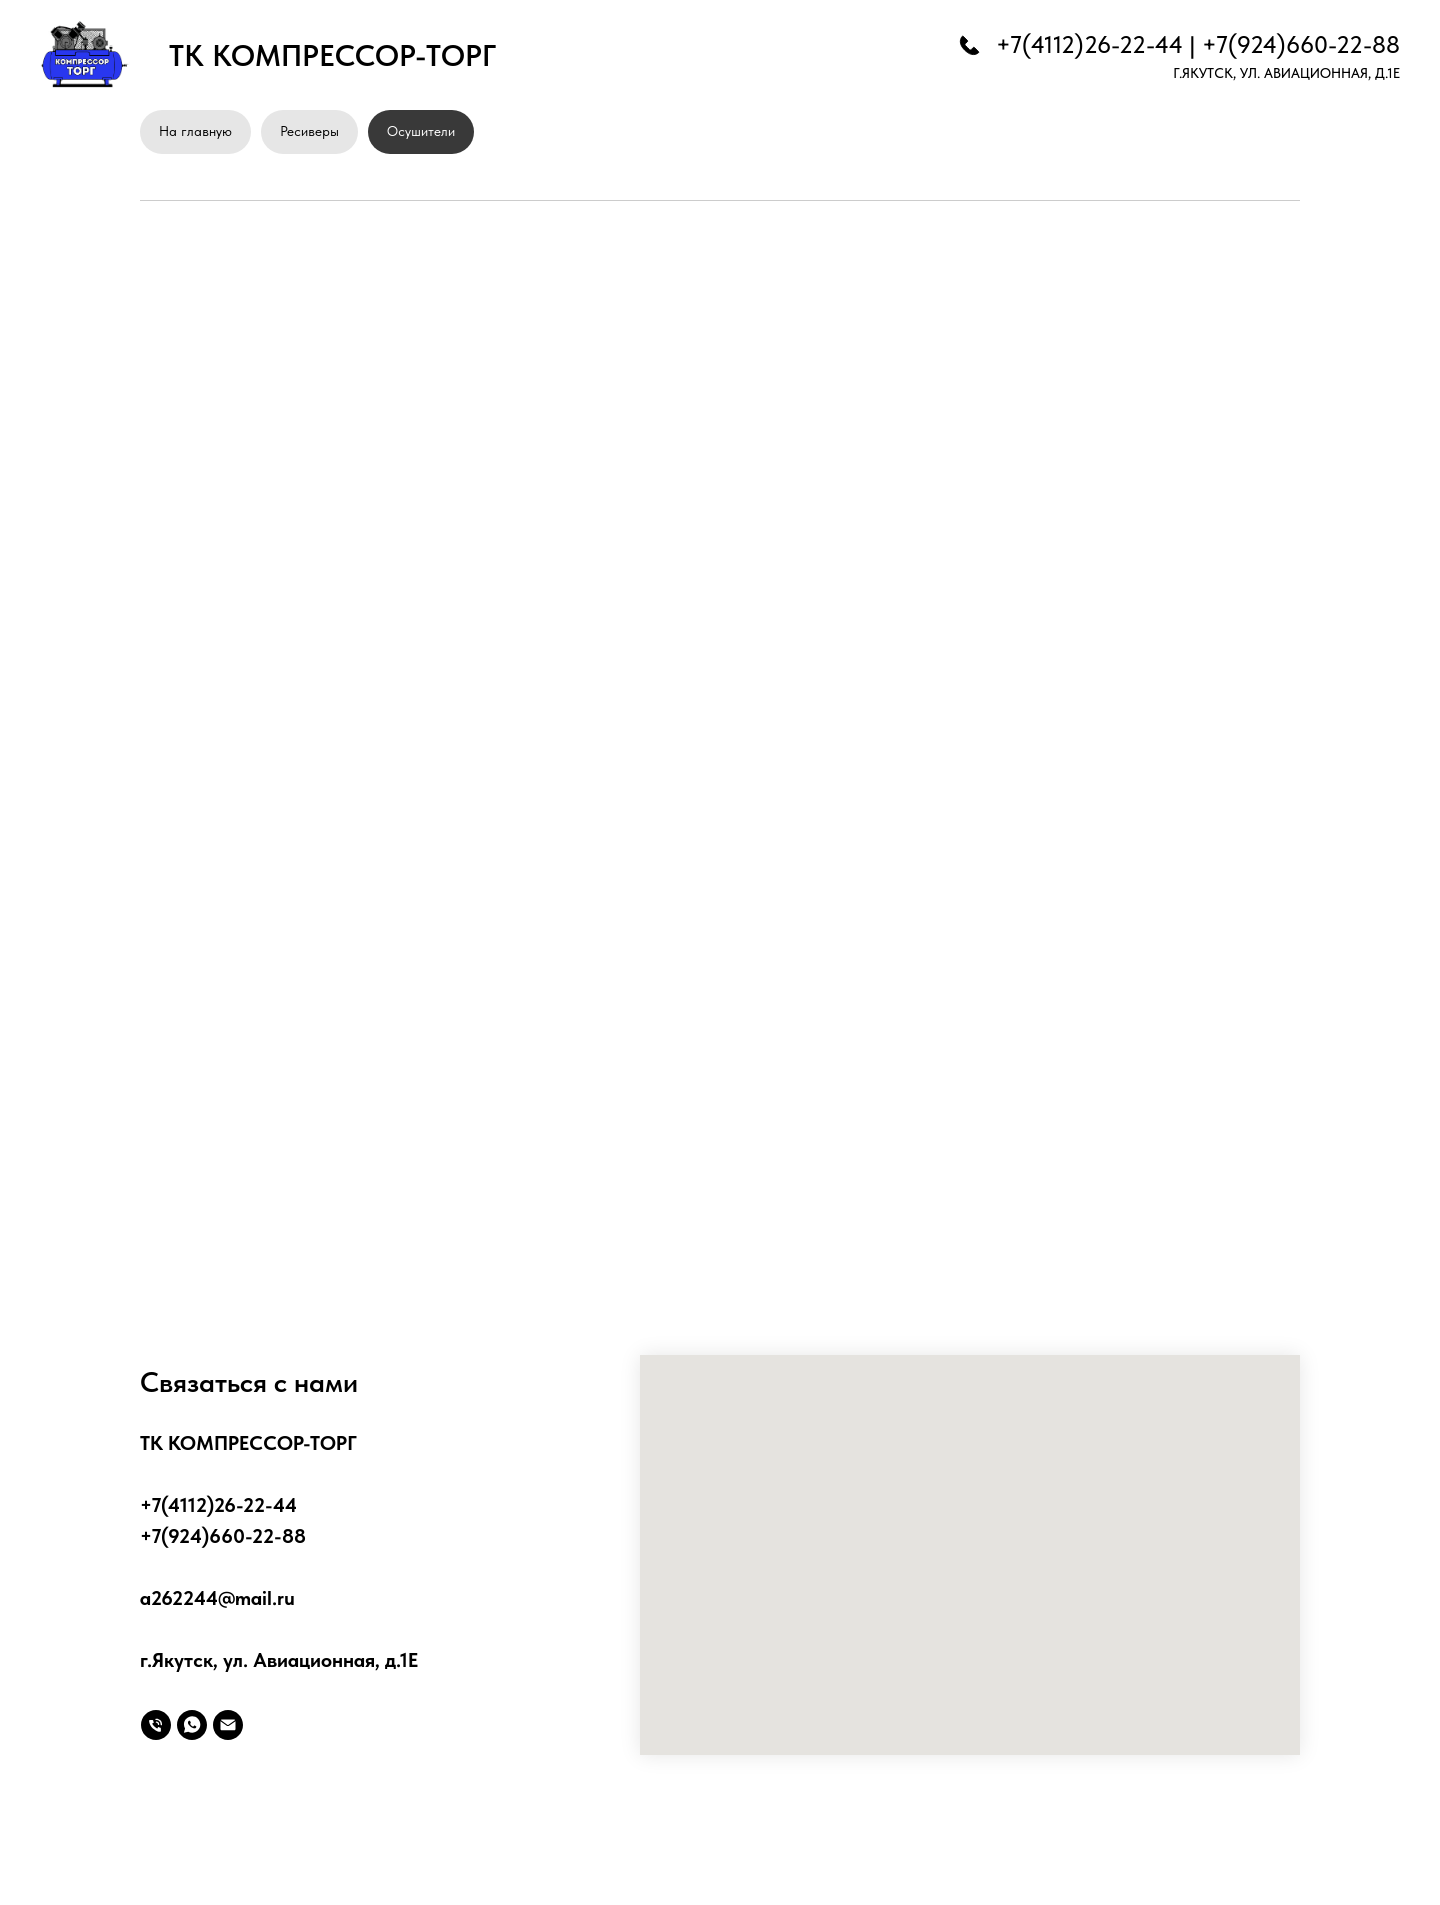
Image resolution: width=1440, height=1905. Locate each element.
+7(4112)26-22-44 (1089, 44)
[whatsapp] (192, 1725)
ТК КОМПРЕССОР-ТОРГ (332, 55)
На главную (195, 131)
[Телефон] (156, 1725)
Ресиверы (309, 131)
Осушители (421, 131)
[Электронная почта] (228, 1725)
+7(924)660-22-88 (1301, 44)
